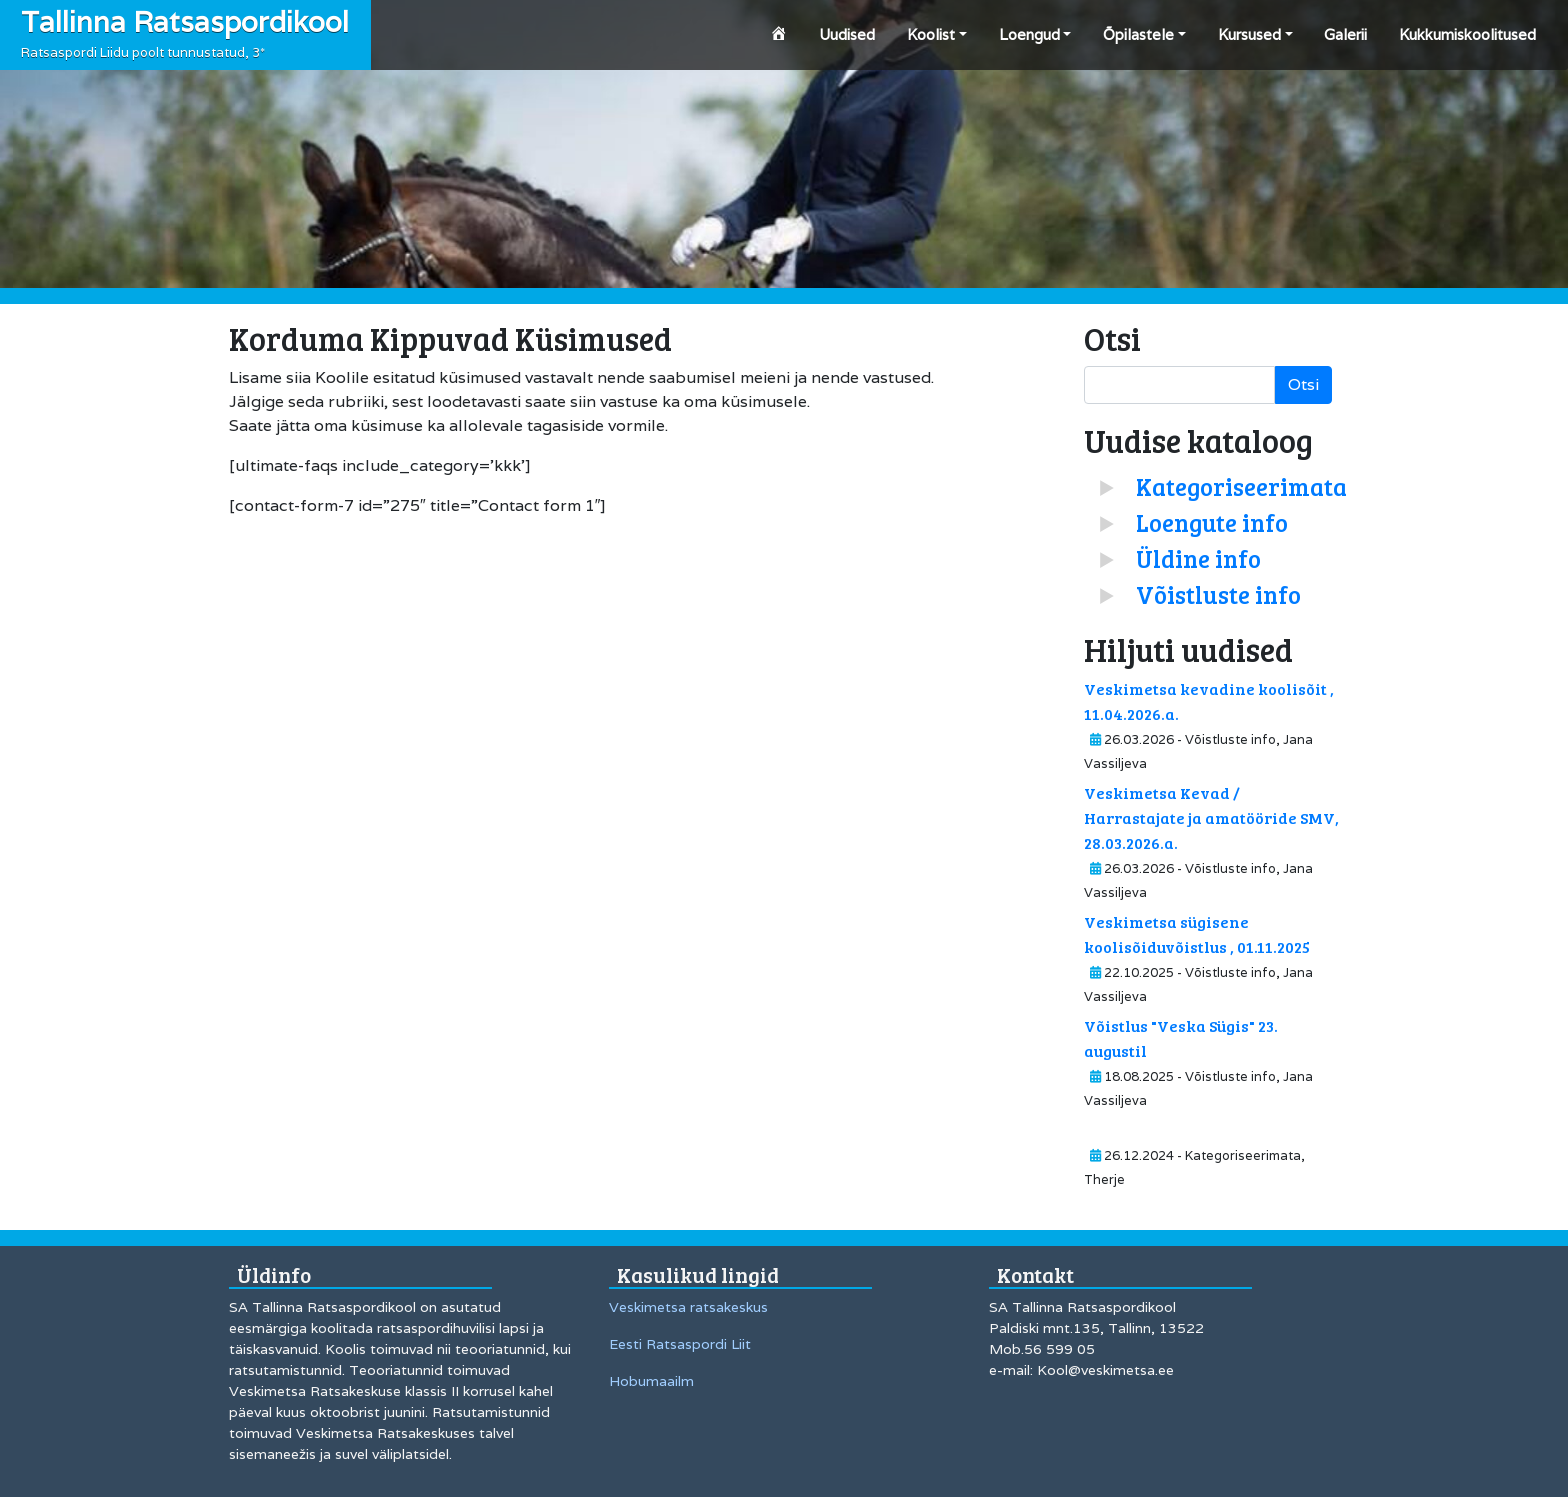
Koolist (931, 34)
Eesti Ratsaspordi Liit (680, 1344)
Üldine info (1198, 558)
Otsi (1303, 384)
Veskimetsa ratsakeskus (688, 1307)
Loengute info (1212, 522)
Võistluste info (1218, 594)
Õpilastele (1138, 34)
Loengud (1029, 34)
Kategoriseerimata (1241, 486)
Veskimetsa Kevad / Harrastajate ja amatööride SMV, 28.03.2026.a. (1211, 817)
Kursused (1249, 34)
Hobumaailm (651, 1381)
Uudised (847, 34)
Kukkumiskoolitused (1467, 34)
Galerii (1345, 34)
